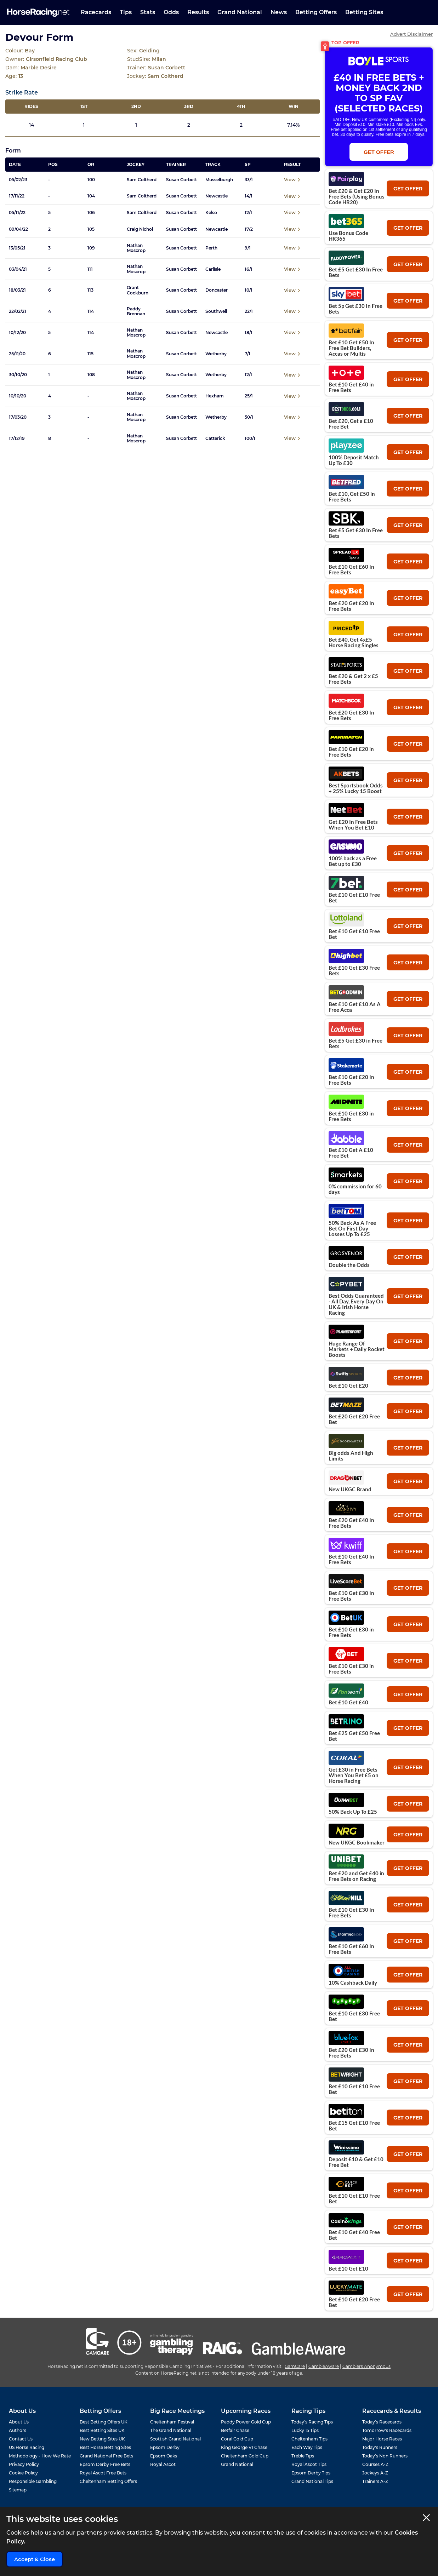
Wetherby (216, 353)
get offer (407, 188)
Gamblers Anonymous (366, 2366)
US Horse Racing (26, 2447)
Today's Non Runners (385, 2456)
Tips (126, 12)
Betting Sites (364, 12)
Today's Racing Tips (312, 2422)
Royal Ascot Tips (308, 2464)
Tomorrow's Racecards (386, 2430)
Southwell (216, 311)
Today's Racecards (382, 2422)
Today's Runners (379, 2447)
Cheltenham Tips (309, 2439)
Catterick (215, 438)
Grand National (239, 12)
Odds (171, 12)
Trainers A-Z (375, 2481)
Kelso (211, 212)
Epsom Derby (165, 2447)
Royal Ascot (163, 2464)
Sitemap (18, 2489)
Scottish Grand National (175, 2439)
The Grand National (170, 2430)
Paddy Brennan (136, 311)
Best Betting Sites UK (102, 2430)
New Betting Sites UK (102, 2439)
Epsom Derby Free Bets (105, 2464)
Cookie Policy (23, 2472)
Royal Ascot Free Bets (103, 2472)
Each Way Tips (306, 2447)
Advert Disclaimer (411, 34)
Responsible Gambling (33, 2481)
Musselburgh (219, 179)
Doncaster (216, 290)
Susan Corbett (181, 179)
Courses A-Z (375, 2464)
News (279, 12)
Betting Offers (316, 12)
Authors (17, 2430)
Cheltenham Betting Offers (108, 2481)
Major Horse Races (382, 2439)
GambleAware (323, 2366)
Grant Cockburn (137, 290)
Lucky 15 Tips (305, 2430)
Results (198, 12)
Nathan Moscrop (136, 248)
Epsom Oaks (163, 2456)
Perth (211, 248)
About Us (19, 2422)
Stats (147, 12)
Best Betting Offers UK (103, 2422)
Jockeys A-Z (375, 2472)
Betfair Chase (235, 2430)
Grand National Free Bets (106, 2456)
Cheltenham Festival (172, 2422)
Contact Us (21, 2439)
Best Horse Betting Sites (105, 2447)
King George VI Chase (244, 2447)
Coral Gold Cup (237, 2439)
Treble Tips (302, 2456)
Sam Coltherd (142, 179)
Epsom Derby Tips (310, 2472)
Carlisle (213, 269)
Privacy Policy (24, 2464)
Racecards (96, 12)
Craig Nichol (140, 229)
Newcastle (216, 196)
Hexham (214, 396)
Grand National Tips (312, 2481)
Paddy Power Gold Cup (246, 2422)
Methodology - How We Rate (40, 2456)
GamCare (295, 2366)
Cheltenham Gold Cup (244, 2456)
